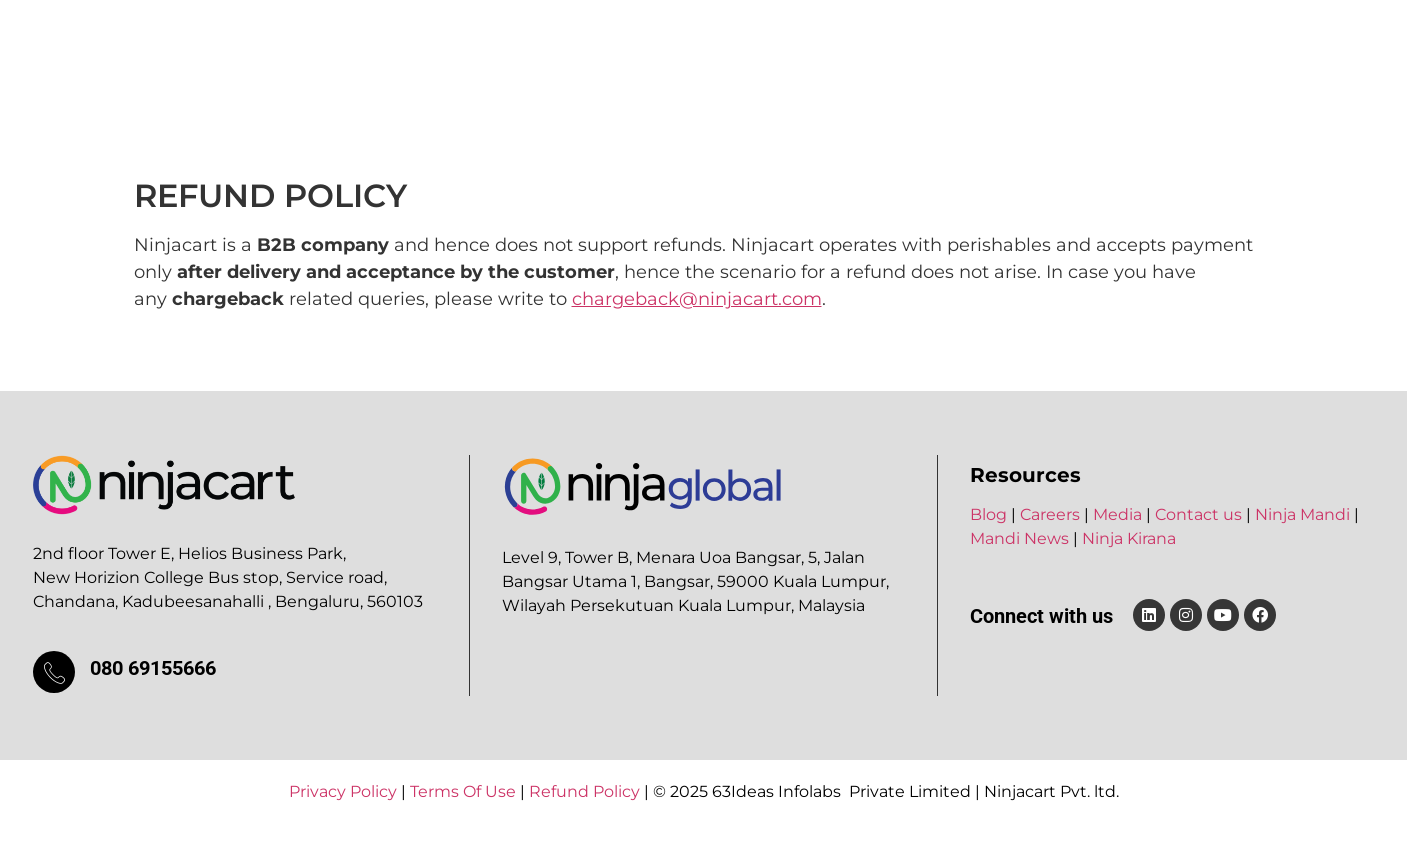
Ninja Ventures (699, 56)
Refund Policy (584, 791)
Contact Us (1084, 56)
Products (552, 56)
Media (917, 56)
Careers (830, 56)
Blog (990, 56)
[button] (552, 57)
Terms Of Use (463, 791)
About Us (437, 56)
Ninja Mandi (1302, 514)
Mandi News (1019, 538)
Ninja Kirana (1129, 538)
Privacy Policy (343, 791)
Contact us (1198, 514)
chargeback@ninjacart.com (697, 299)
